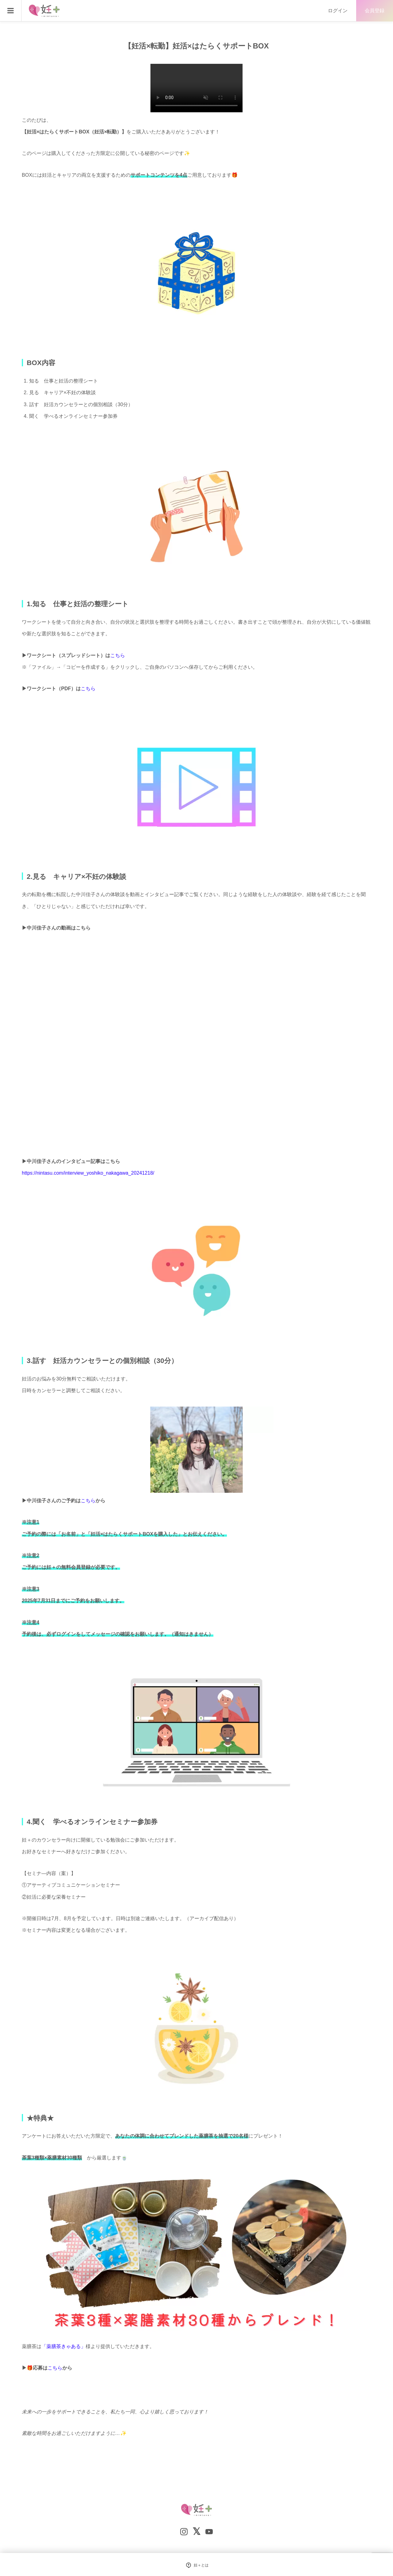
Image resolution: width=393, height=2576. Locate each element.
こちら (117, 655)
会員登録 (374, 10)
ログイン (338, 10)
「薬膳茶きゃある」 (63, 2346)
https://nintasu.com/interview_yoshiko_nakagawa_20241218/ (88, 1173)
